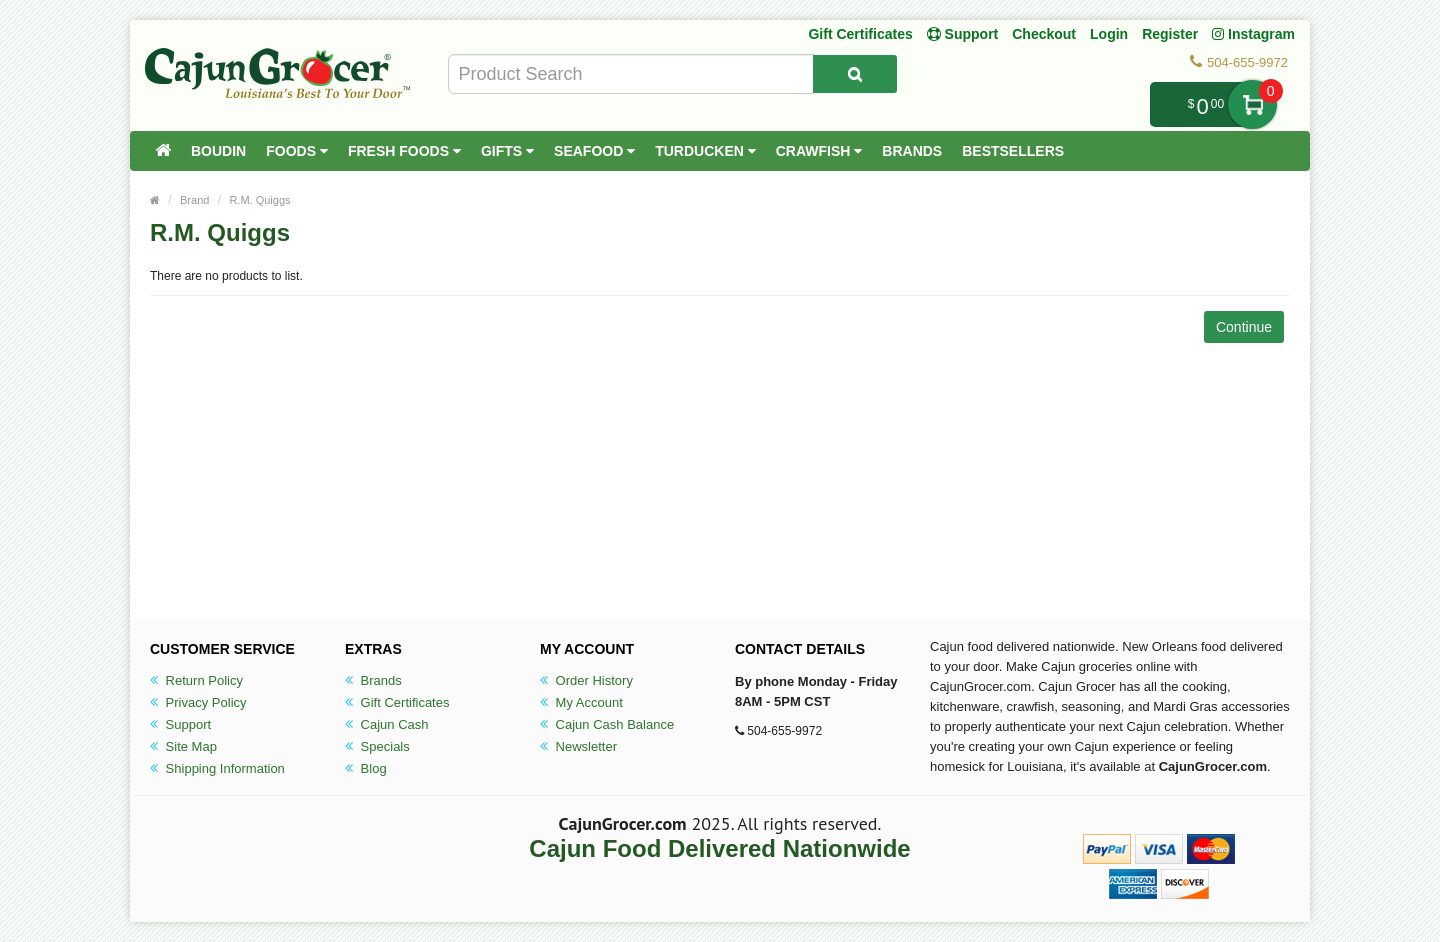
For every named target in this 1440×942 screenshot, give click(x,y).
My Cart (1252, 104)
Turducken (705, 151)
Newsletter (578, 746)
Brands (912, 151)
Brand (194, 200)
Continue (1244, 327)
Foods (297, 151)
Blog (366, 768)
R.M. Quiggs (259, 200)
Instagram (1253, 34)
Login (1109, 34)
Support (180, 724)
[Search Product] (855, 74)
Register (1170, 34)
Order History (586, 680)
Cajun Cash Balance (607, 724)
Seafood (594, 151)
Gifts (507, 151)
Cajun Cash (387, 724)
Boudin (218, 151)
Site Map (183, 746)
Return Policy (196, 680)
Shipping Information (217, 768)
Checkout (1044, 34)
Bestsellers (1013, 151)
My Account (581, 702)
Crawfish (819, 151)
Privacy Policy (198, 702)
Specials (377, 746)
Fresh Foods (404, 151)
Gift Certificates (860, 34)
